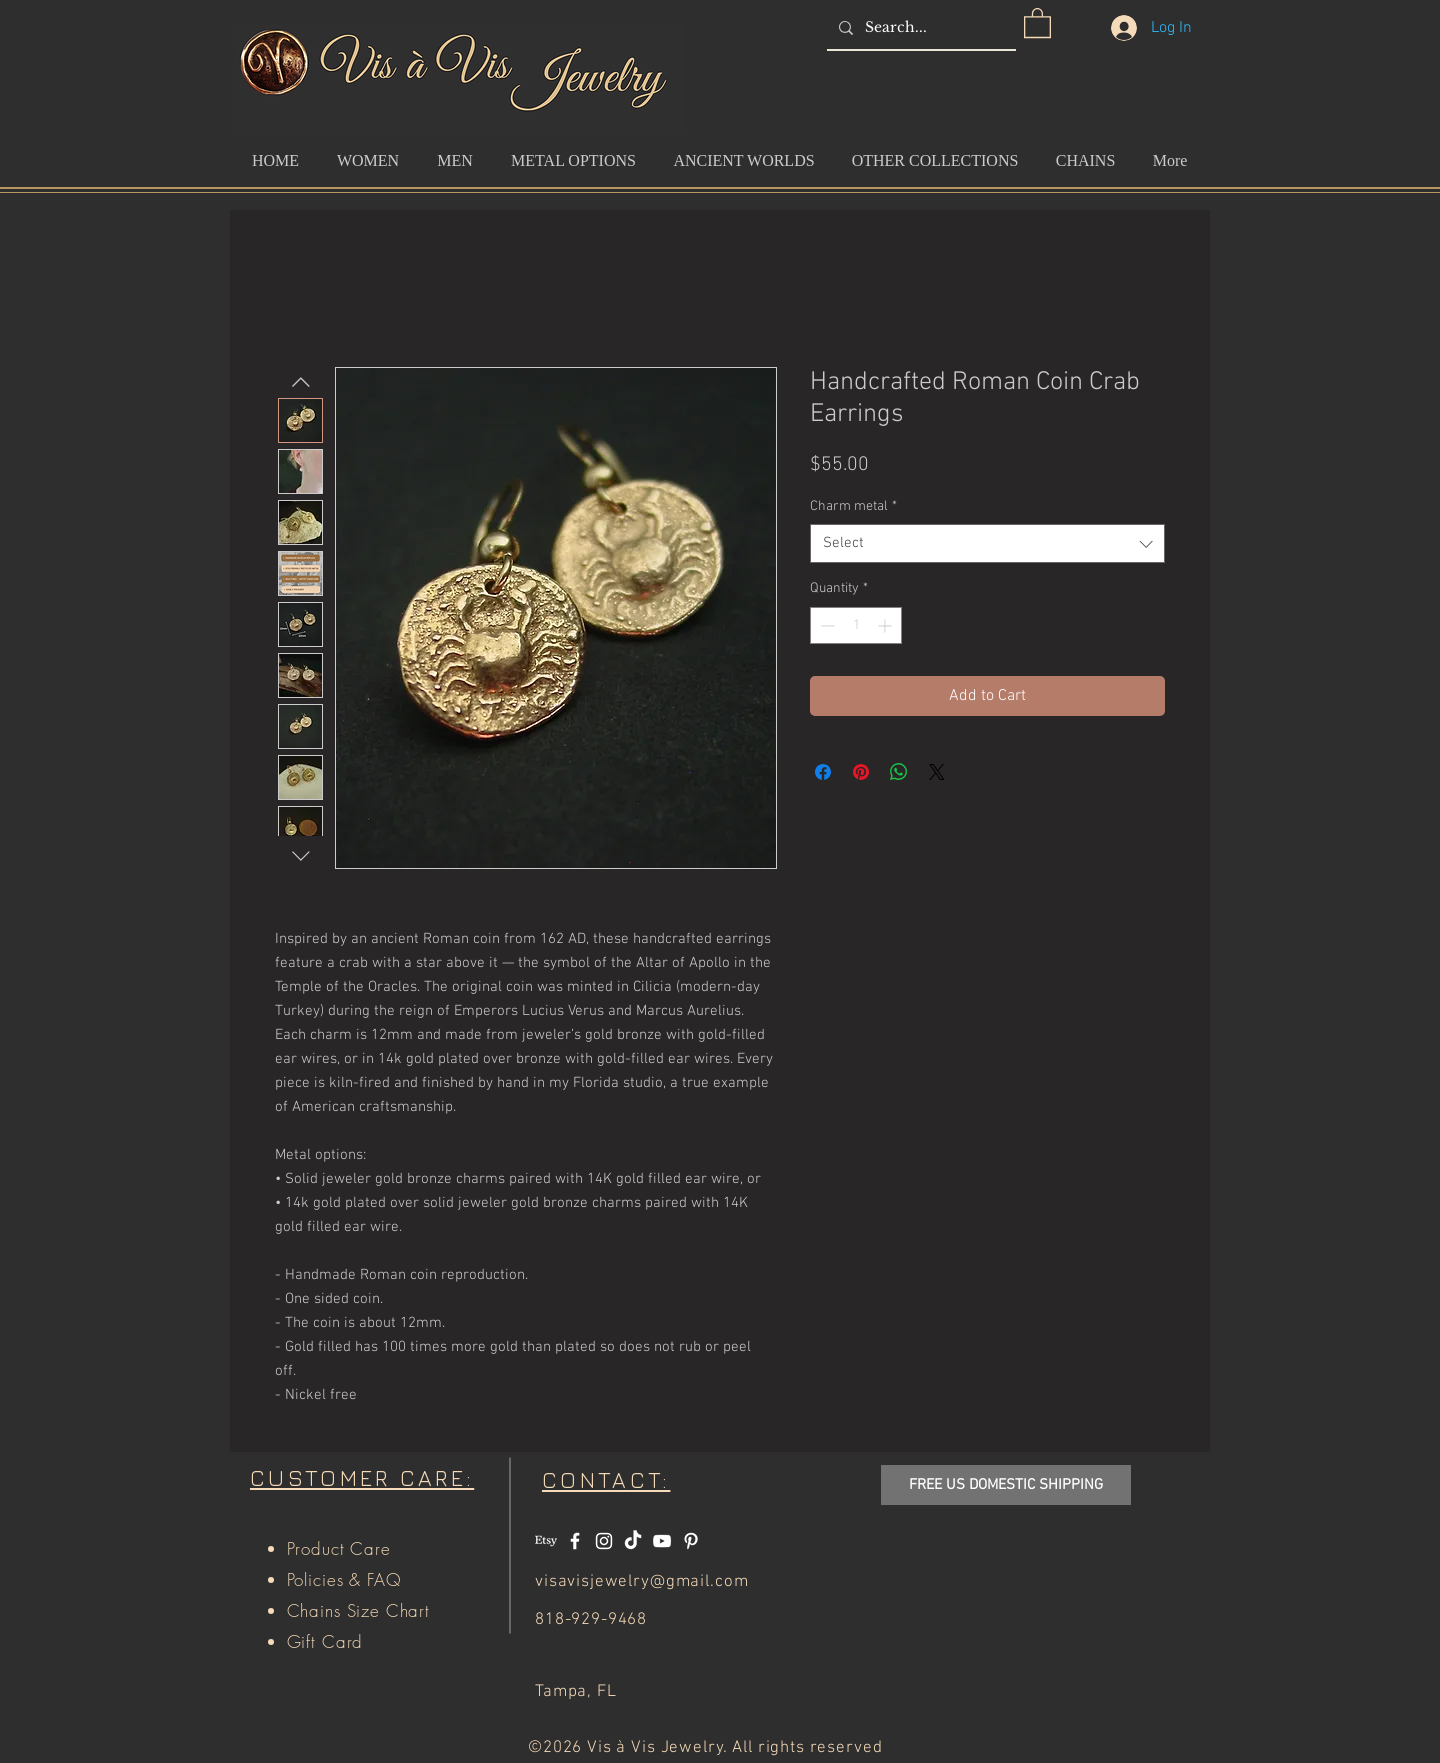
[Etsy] (546, 1541)
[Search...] (919, 27)
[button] (1037, 22)
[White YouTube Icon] (662, 1541)
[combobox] (987, 543)
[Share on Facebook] (823, 772)
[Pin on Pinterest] (861, 772)
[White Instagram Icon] (604, 1541)
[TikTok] (633, 1541)
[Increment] (886, 625)
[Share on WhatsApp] (899, 772)
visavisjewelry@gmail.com (641, 1582)
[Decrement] (825, 625)
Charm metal (853, 506)
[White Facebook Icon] (575, 1541)
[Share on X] (937, 772)
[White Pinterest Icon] (691, 1541)
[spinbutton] (856, 625)
